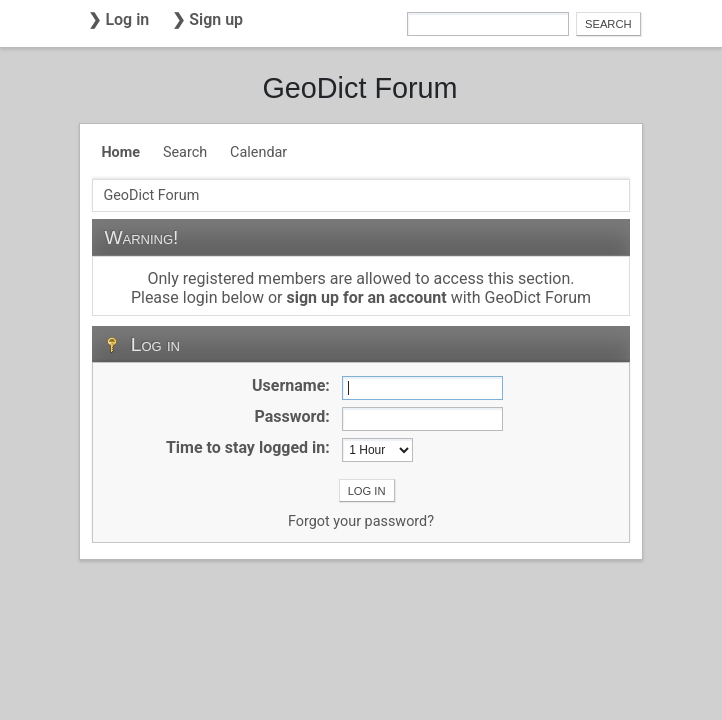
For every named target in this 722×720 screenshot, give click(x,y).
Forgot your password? (361, 521)
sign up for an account (366, 297)
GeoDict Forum (359, 88)
